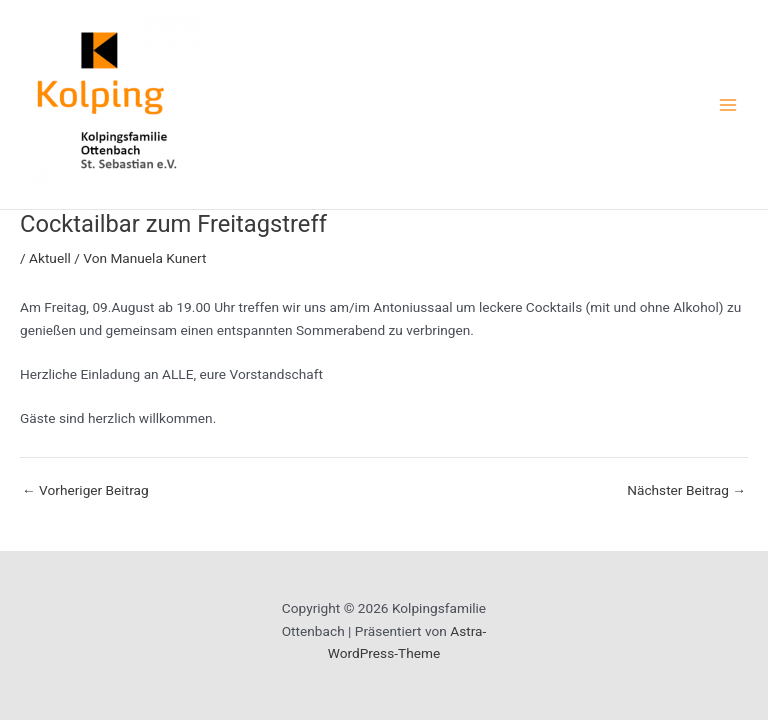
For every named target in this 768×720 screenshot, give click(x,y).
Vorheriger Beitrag (85, 491)
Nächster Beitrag (686, 491)
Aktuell (50, 258)
